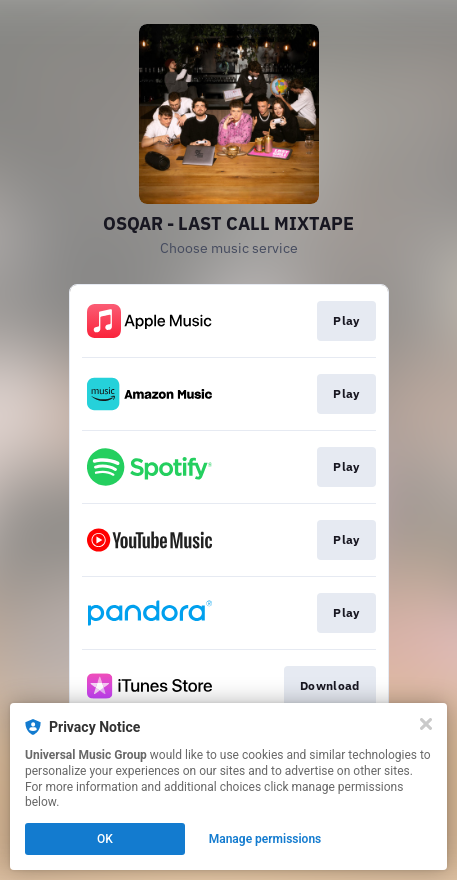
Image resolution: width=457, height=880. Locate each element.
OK (105, 839)
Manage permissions (265, 839)
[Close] (426, 724)
